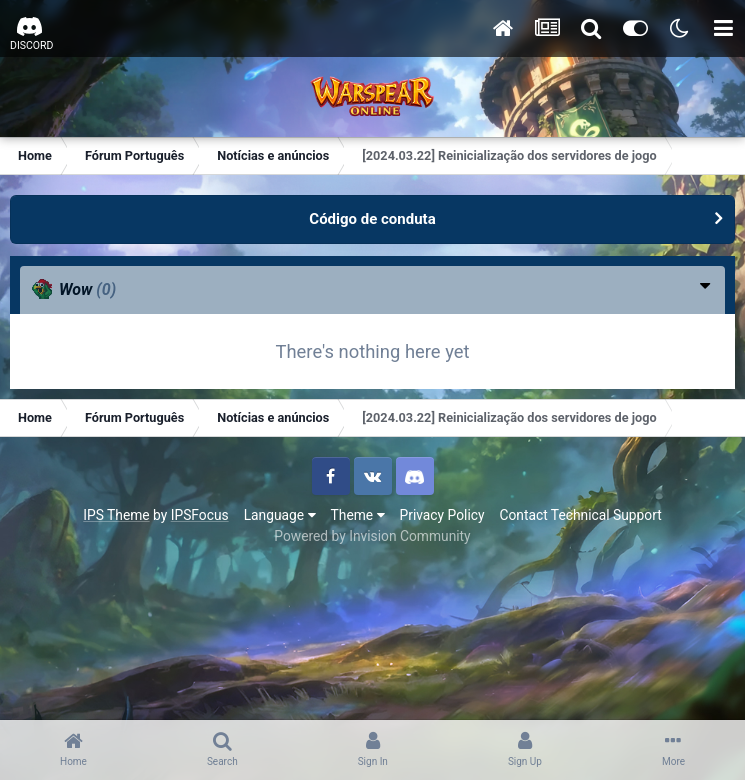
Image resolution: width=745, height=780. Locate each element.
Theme (358, 515)
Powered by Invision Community (372, 536)
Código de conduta (372, 219)
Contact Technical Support (580, 515)
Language (280, 515)
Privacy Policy (442, 515)
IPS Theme (116, 515)
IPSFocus (200, 515)
